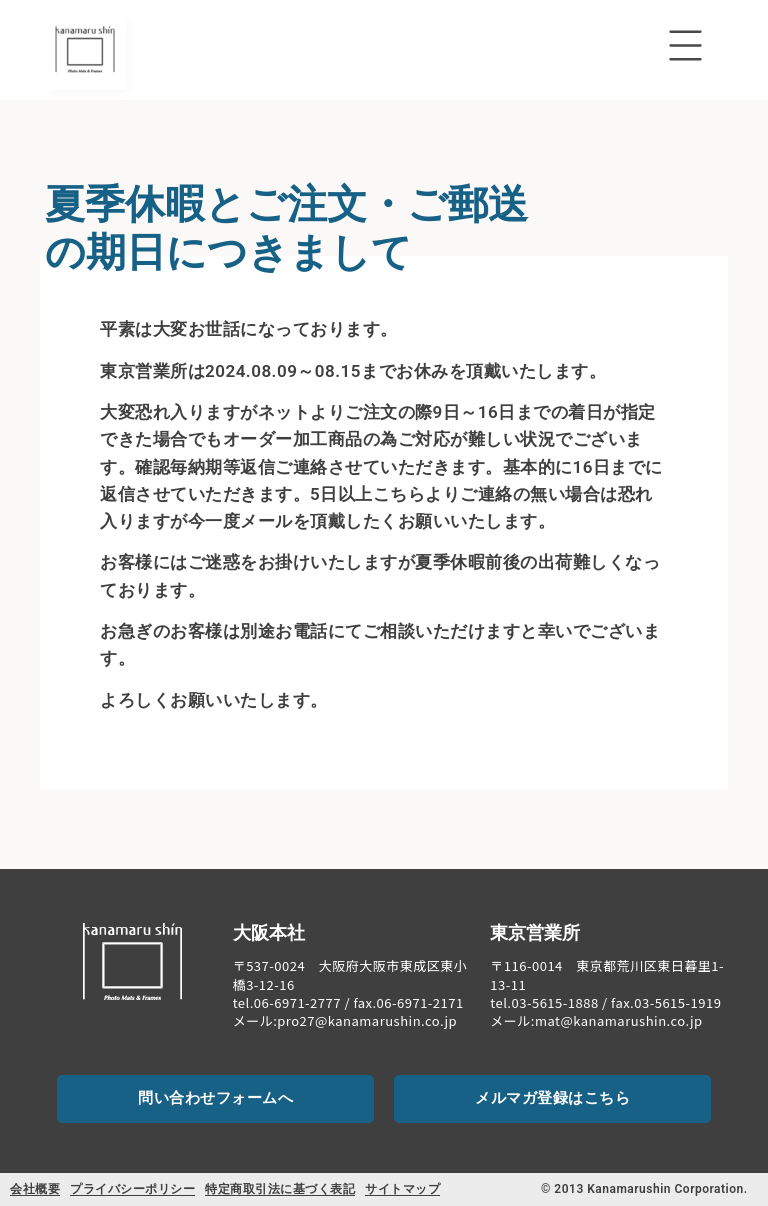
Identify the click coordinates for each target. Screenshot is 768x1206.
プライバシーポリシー (132, 1189)
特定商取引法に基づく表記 (280, 1189)
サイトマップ (402, 1189)
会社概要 (35, 1189)
